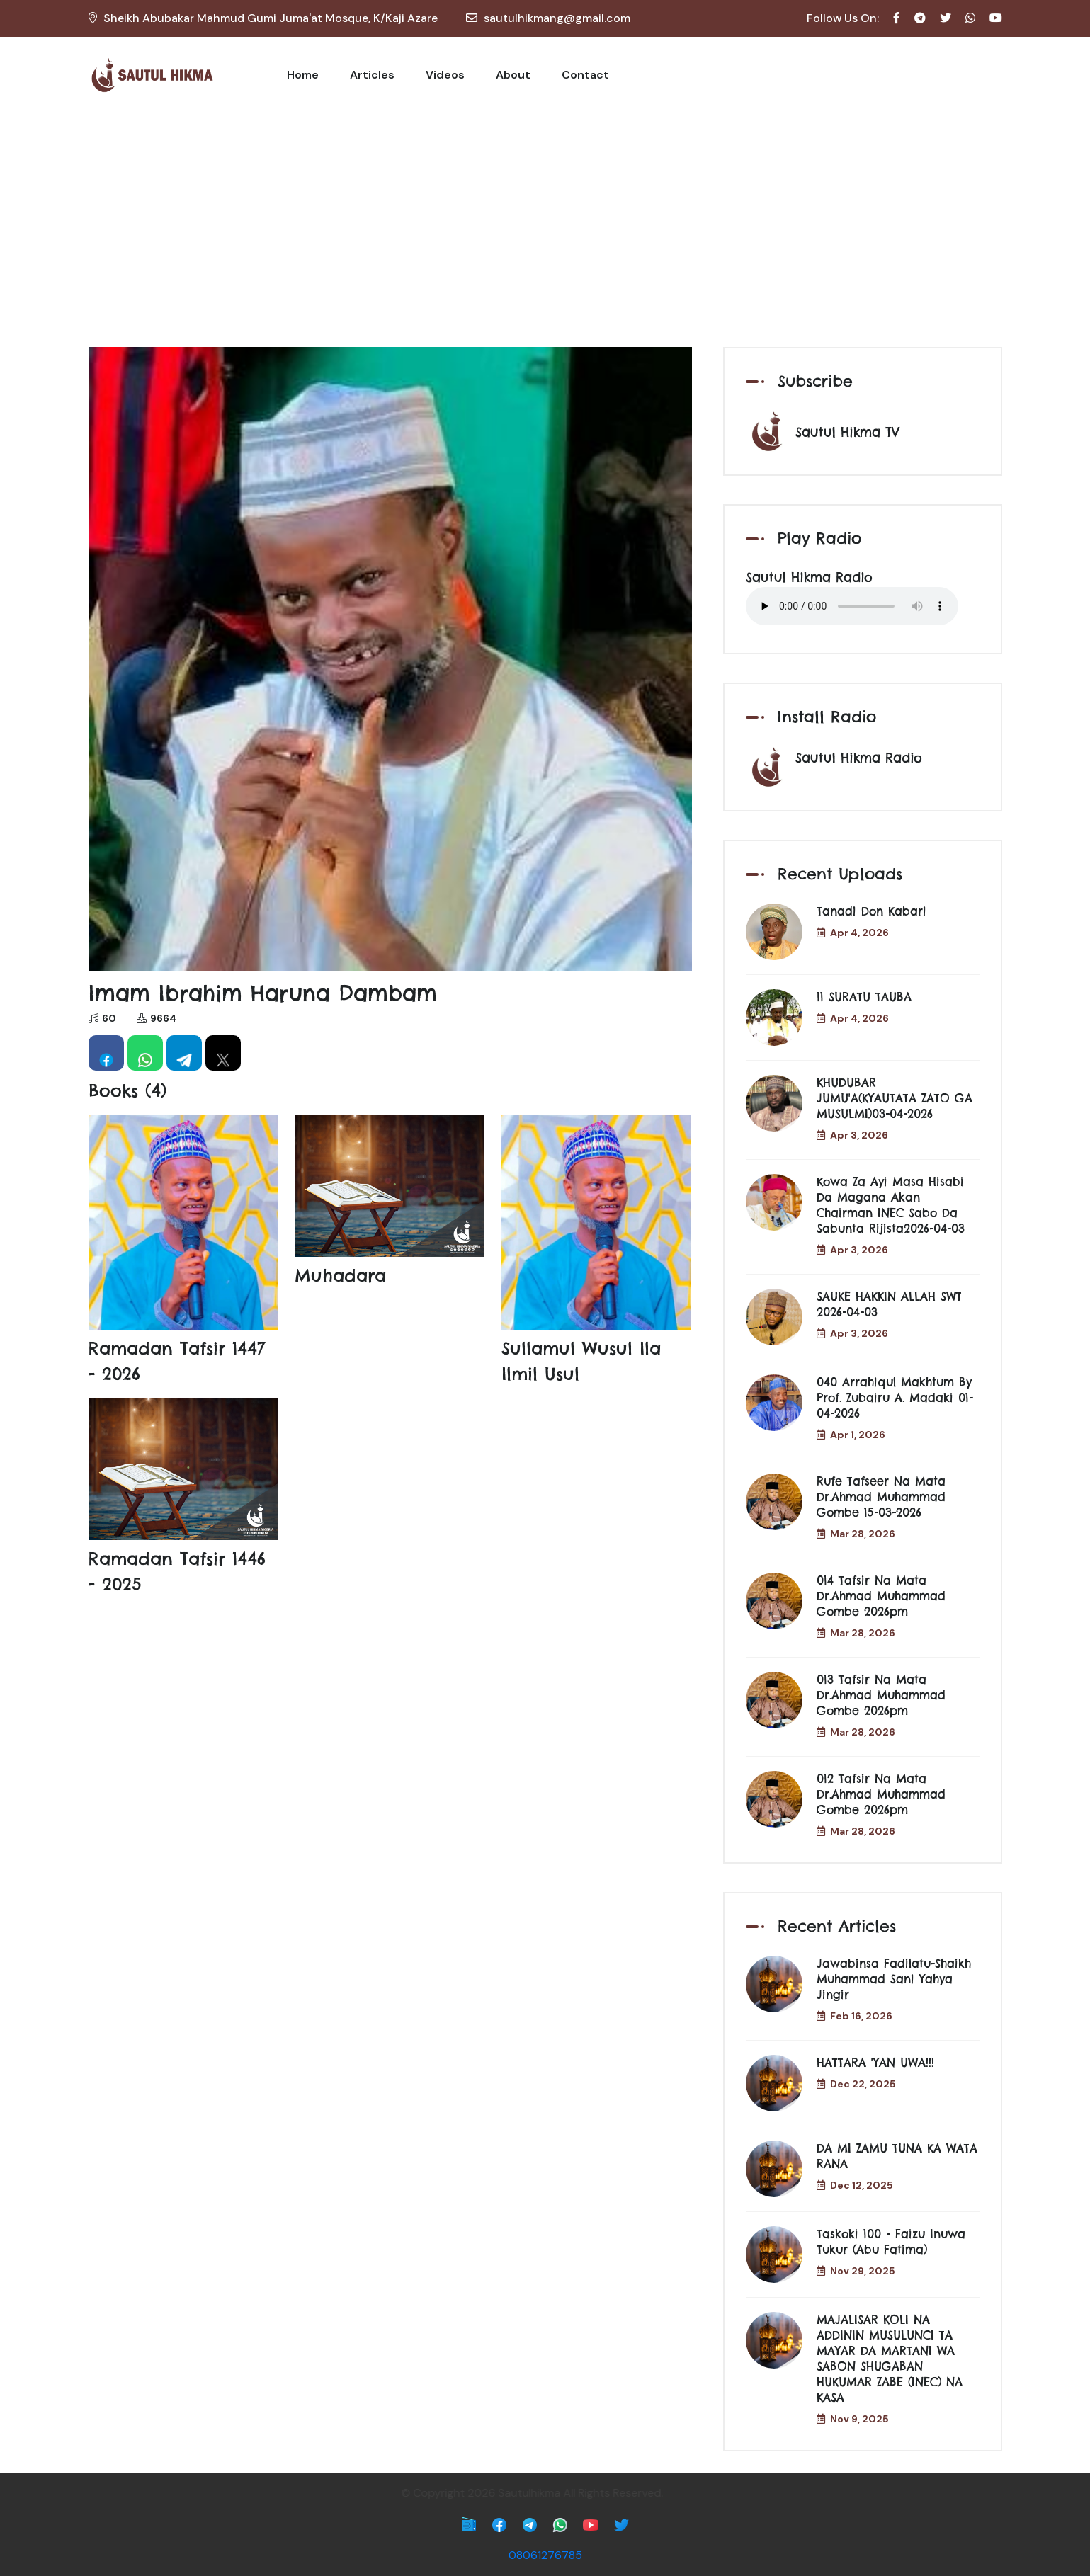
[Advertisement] (545, 219)
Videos (445, 74)
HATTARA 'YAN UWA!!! (875, 2063)
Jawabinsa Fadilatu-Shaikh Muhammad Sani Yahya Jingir (894, 1979)
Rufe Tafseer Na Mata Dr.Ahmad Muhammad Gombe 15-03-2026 (881, 1497)
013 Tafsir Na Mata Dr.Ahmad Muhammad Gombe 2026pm (881, 1695)
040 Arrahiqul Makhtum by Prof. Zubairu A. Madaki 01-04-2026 (895, 1397)
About (513, 74)
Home (303, 74)
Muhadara (340, 1275)
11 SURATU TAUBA (864, 997)
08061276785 (545, 2555)
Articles (372, 74)
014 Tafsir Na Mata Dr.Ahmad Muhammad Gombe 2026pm (881, 1596)
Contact (585, 74)
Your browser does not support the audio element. (852, 606)
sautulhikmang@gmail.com (557, 18)
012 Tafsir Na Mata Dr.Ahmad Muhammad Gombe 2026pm (881, 1794)
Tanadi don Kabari (871, 911)
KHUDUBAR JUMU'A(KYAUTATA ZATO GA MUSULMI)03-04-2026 (894, 1098)
